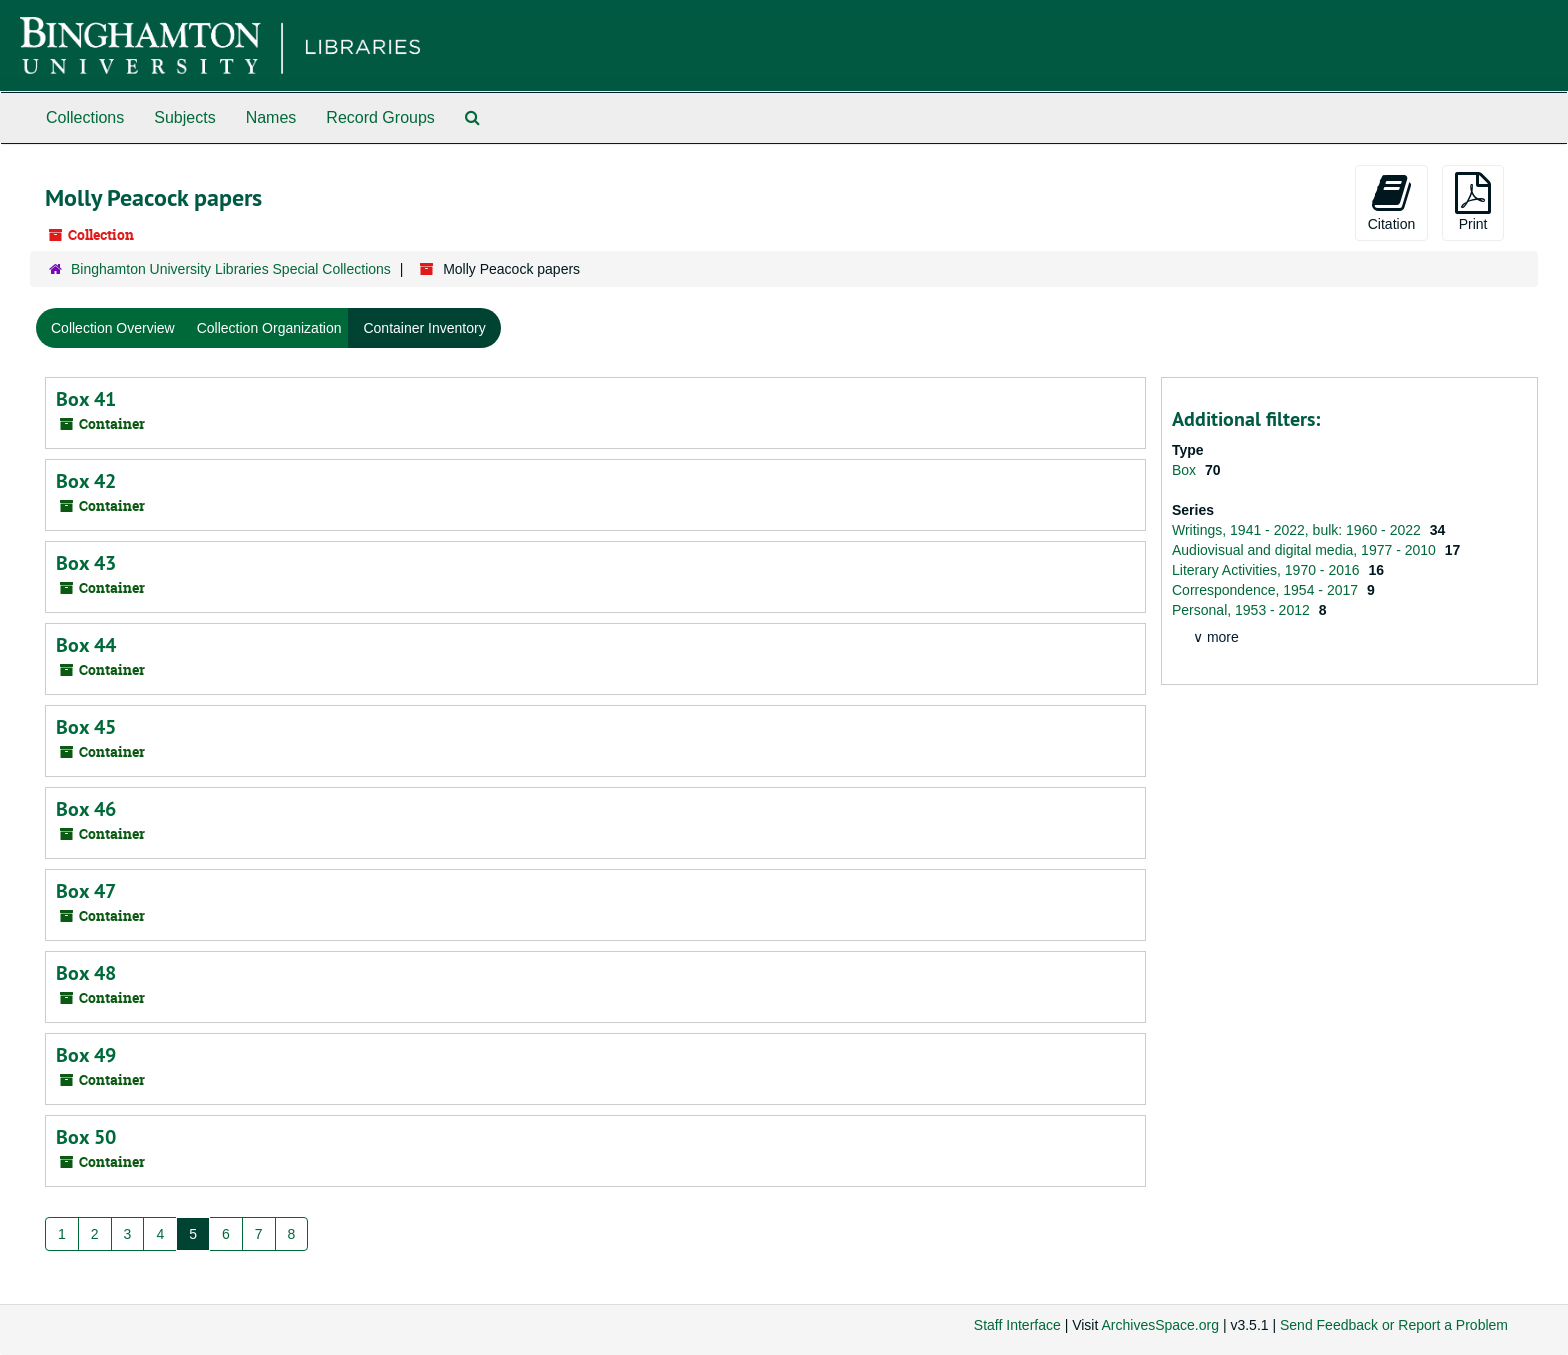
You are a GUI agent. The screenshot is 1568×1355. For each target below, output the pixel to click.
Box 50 (86, 1137)
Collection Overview (113, 328)
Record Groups (380, 117)
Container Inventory (424, 328)
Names (271, 117)
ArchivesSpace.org (1160, 1325)
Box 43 (86, 563)
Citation (1391, 202)
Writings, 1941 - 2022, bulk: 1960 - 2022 (1298, 530)
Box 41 (86, 399)
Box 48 (86, 973)
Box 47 (86, 891)
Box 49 (86, 1055)
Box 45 (86, 727)
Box (1186, 470)
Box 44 (86, 645)
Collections (85, 117)
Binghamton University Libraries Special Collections (231, 269)
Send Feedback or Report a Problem (1394, 1325)
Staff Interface (1017, 1325)
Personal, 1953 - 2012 (1243, 610)
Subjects (184, 117)
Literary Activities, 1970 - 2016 (1267, 570)
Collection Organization (269, 328)
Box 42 (86, 481)
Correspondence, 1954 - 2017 (1267, 590)
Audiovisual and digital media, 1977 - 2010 (1306, 550)
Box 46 (86, 809)
